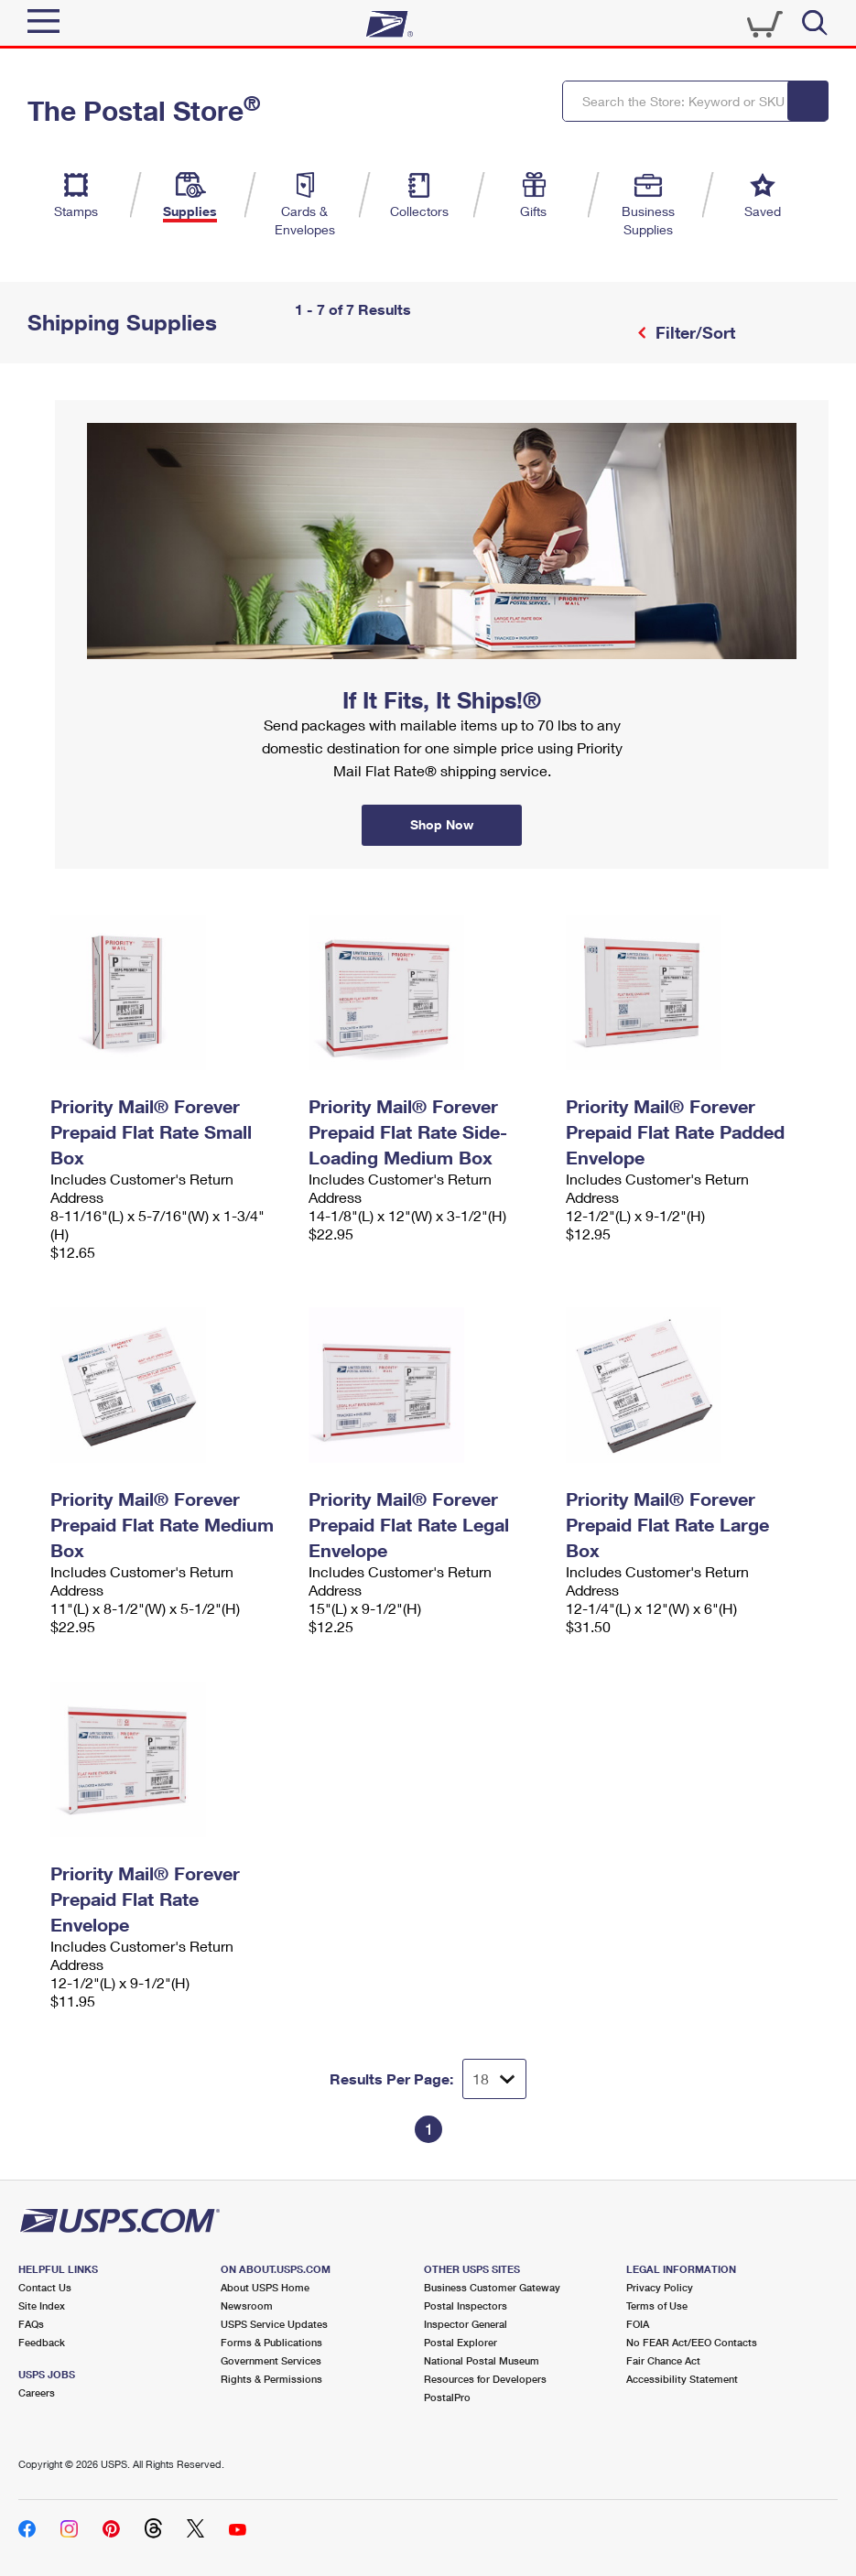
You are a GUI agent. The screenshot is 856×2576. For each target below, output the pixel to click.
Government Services (271, 2360)
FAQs (31, 2324)
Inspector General (465, 2324)
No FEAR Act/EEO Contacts (691, 2342)
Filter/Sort (693, 332)
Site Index (41, 2305)
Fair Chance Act (663, 2360)
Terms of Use (657, 2305)
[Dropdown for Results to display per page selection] (494, 2079)
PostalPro (447, 2397)
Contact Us (44, 2287)
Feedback (41, 2342)
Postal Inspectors (465, 2305)
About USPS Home (265, 2287)
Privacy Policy (659, 2287)
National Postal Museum (481, 2360)
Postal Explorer (460, 2342)
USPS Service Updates (274, 2324)
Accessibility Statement (682, 2379)
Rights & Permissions (271, 2379)
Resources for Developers (485, 2379)
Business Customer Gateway (492, 2287)
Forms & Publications (271, 2342)
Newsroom (247, 2305)
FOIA (637, 2324)
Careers (36, 2392)
